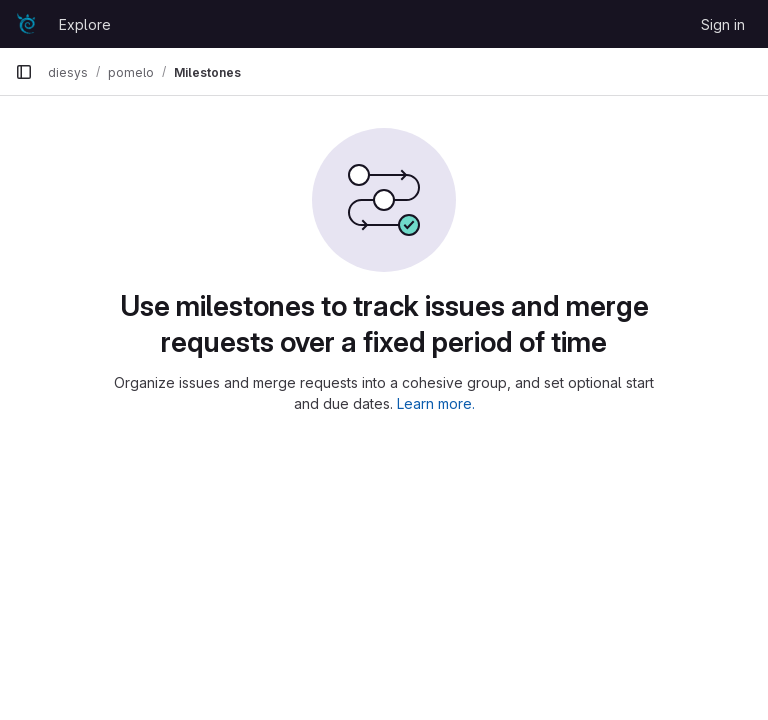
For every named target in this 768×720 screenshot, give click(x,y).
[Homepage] (27, 24)
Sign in (723, 24)
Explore (85, 24)
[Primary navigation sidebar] (24, 72)
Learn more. (436, 403)
